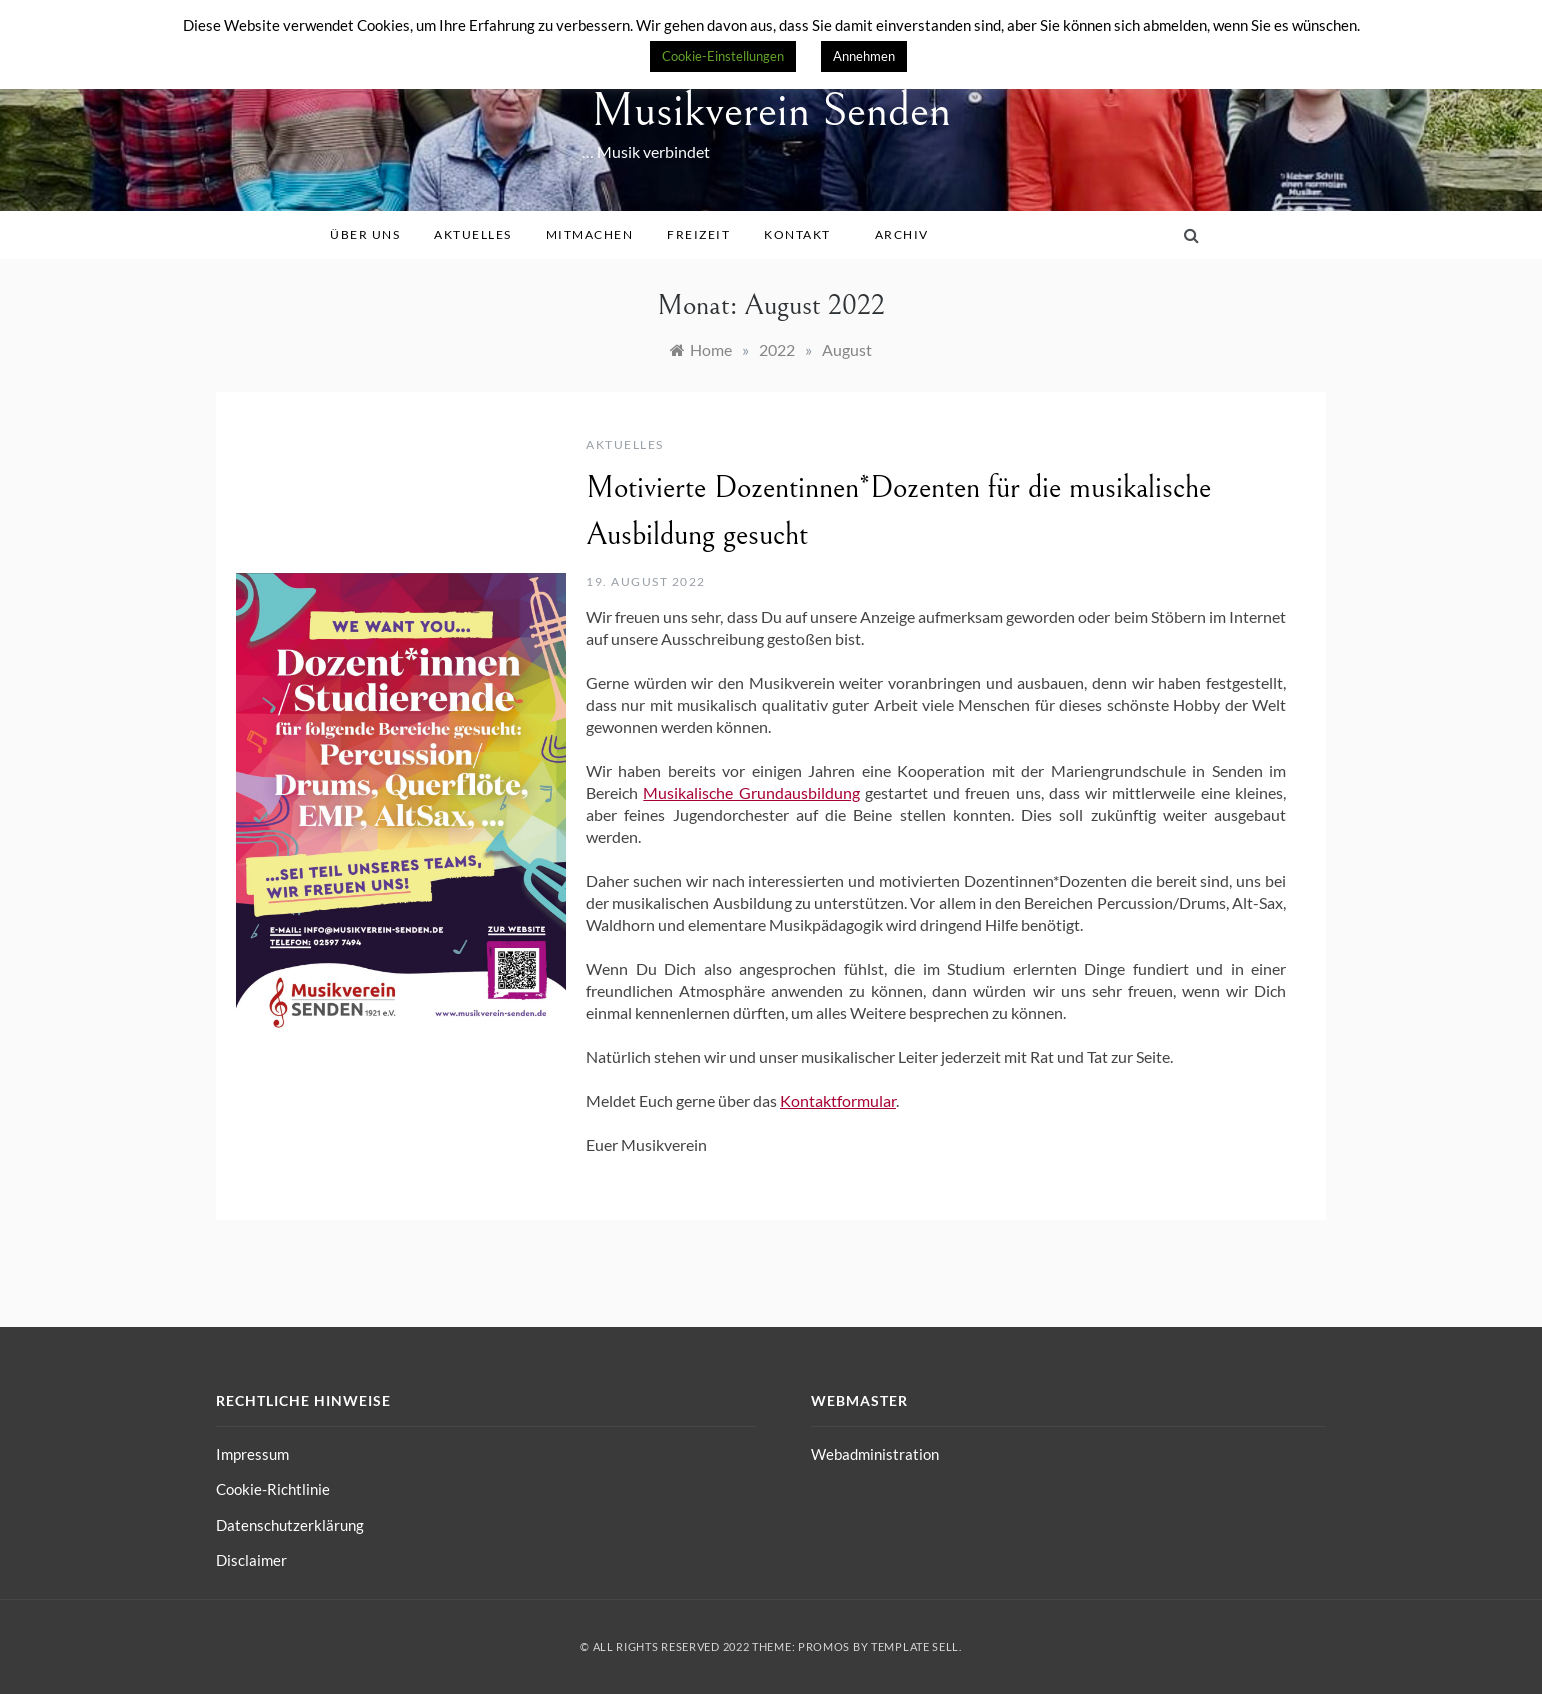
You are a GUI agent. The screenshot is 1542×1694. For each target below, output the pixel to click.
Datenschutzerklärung (290, 1525)
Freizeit (705, 234)
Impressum (252, 1454)
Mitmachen (597, 234)
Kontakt (804, 234)
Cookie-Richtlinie (273, 1489)
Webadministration (875, 1454)
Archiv (909, 234)
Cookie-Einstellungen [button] (723, 56)
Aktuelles (480, 234)
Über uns (372, 234)
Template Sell (915, 1646)
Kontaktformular (838, 1100)
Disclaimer (251, 1560)
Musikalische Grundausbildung (751, 792)
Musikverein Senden (771, 110)
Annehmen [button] (864, 56)
